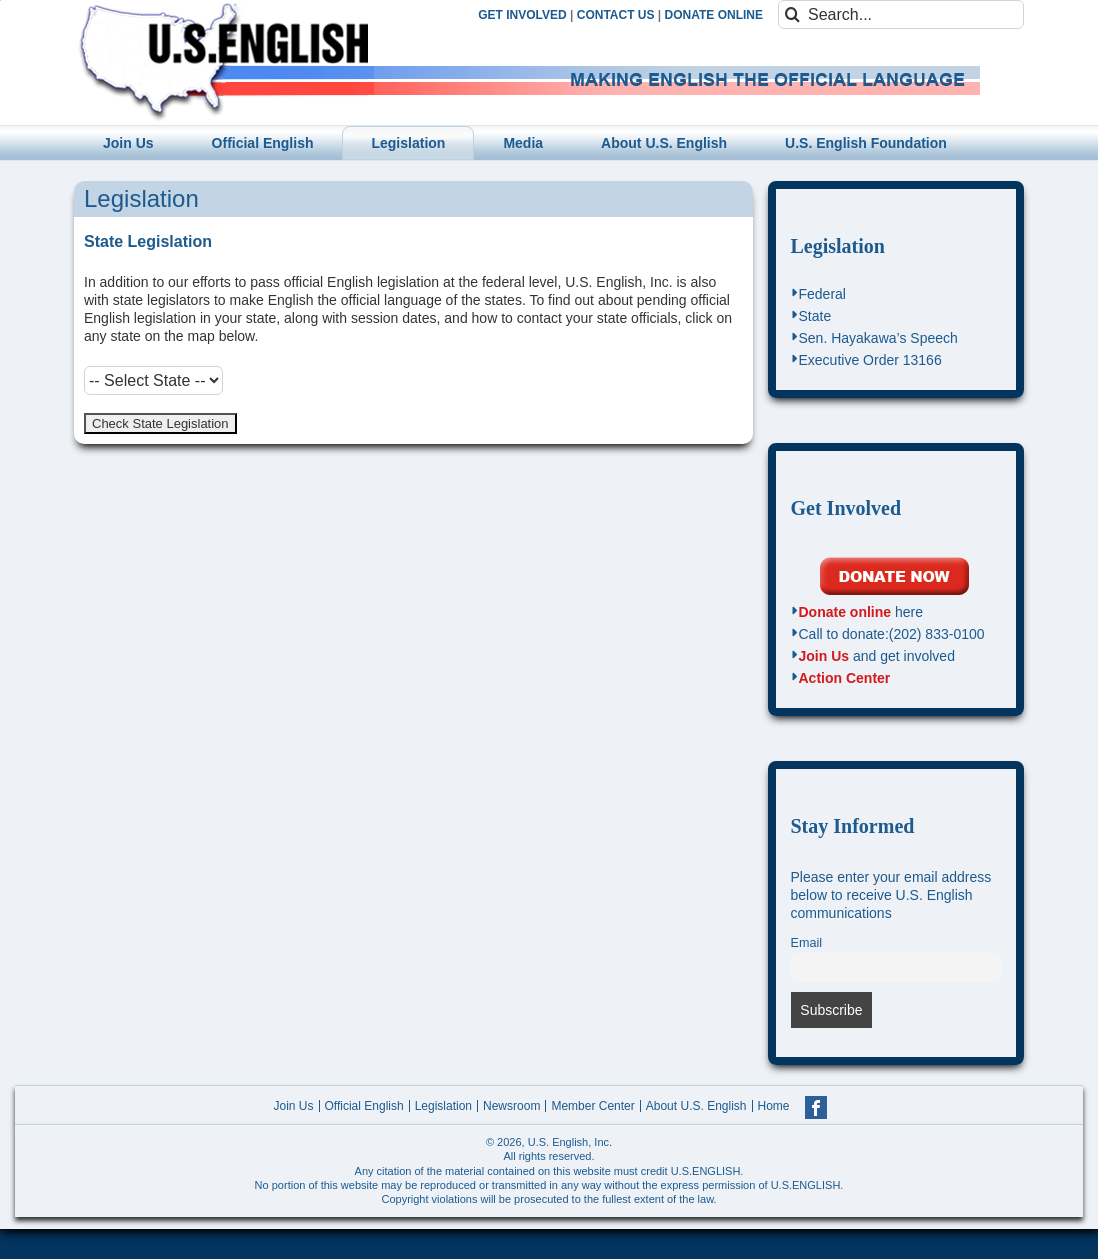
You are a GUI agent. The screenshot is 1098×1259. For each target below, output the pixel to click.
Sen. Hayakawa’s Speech (878, 338)
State (815, 316)
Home (774, 1106)
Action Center (845, 678)
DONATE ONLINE (714, 15)
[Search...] (901, 14)
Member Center (592, 1106)
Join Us (824, 656)
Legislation (838, 246)
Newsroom (511, 1106)
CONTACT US (616, 15)
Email (807, 943)
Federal (822, 294)
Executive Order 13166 (870, 360)
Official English (364, 1106)
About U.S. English (696, 1106)
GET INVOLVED (522, 15)
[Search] (792, 14)
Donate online (845, 612)
